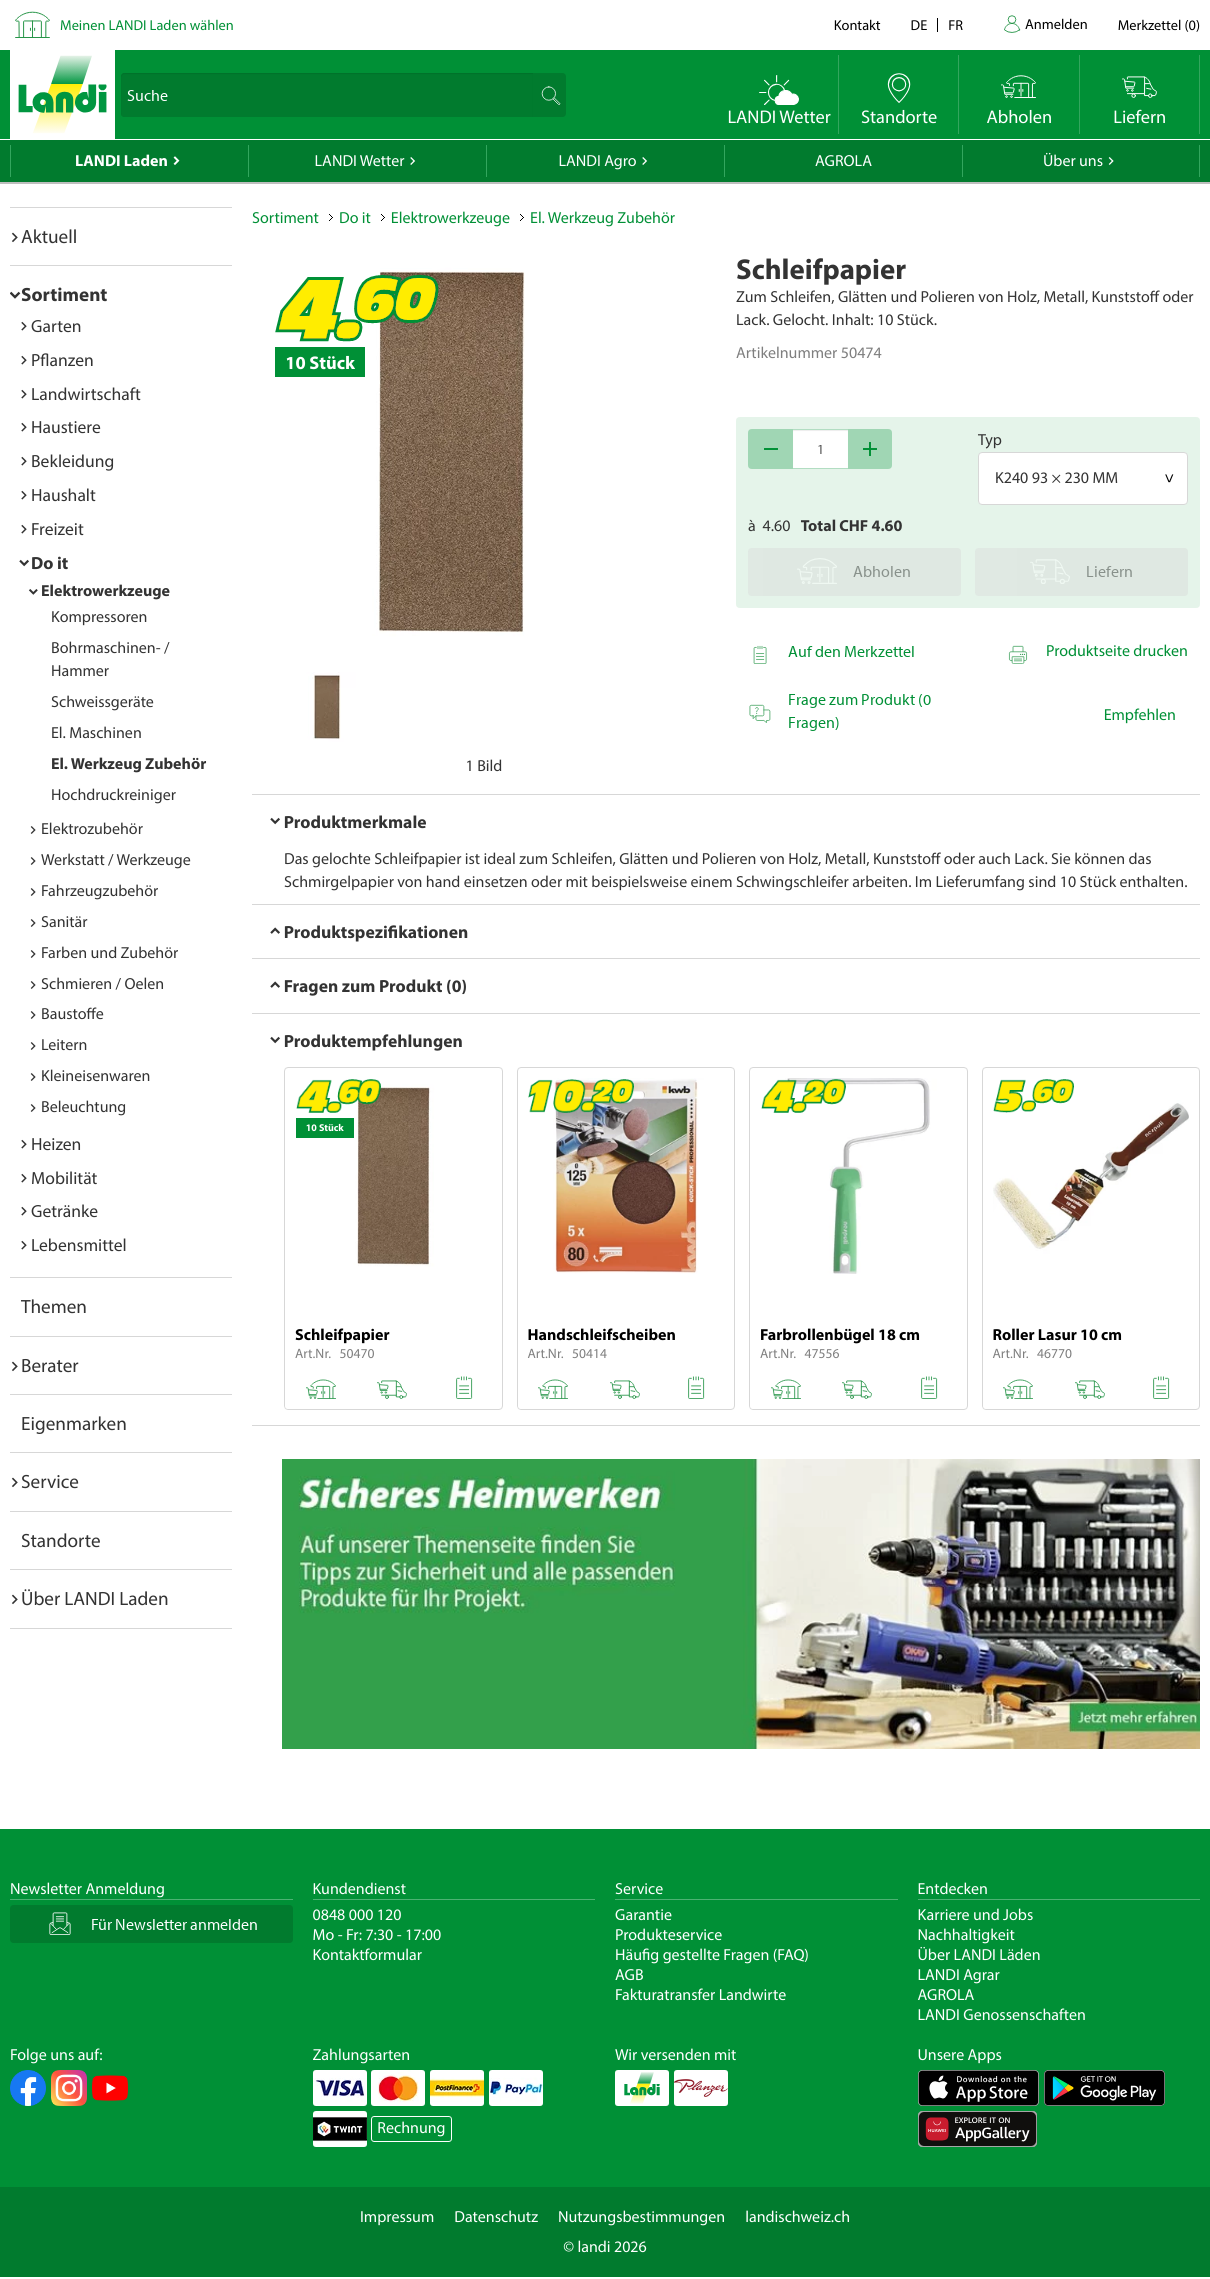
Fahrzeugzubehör (99, 891)
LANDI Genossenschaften (1002, 2015)
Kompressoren (99, 617)
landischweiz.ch (797, 2217)
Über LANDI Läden (979, 1955)
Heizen (56, 1143)
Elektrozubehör (92, 829)
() (1159, 24)
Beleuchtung (83, 1107)
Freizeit (57, 528)
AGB (629, 1975)
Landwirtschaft (86, 393)
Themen (54, 1306)
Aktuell (49, 236)
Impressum (397, 2217)
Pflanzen (62, 359)
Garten (56, 325)
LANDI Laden (121, 161)
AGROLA (843, 161)
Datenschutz (496, 2217)
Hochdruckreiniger (113, 795)
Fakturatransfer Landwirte (700, 1995)
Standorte (61, 1540)
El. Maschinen (96, 733)
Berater (50, 1365)
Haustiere (66, 426)
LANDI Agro (597, 161)
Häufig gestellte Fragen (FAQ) (712, 1955)
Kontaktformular (368, 1955)
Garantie (643, 1915)
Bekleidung (72, 460)
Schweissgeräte (102, 702)
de (919, 24)
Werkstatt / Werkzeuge (116, 860)
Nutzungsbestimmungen (641, 2217)
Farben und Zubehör (109, 953)
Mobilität (64, 1177)
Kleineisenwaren (95, 1076)
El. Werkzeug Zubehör (128, 764)
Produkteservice (668, 1935)
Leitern (64, 1045)
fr (955, 24)
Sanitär (64, 922)
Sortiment (64, 294)
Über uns (1073, 161)
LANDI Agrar (959, 1975)
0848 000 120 (357, 1915)
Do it (49, 562)
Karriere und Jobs (976, 1915)
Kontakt (857, 24)
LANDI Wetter (360, 161)
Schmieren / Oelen (102, 984)
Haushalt (63, 494)
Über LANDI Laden (95, 1598)
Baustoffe (72, 1014)
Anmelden (1056, 23)
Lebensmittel (79, 1244)
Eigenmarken (74, 1423)
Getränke (64, 1210)
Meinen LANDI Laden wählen (147, 24)
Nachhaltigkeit (966, 1935)
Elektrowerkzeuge (105, 591)
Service (50, 1481)
